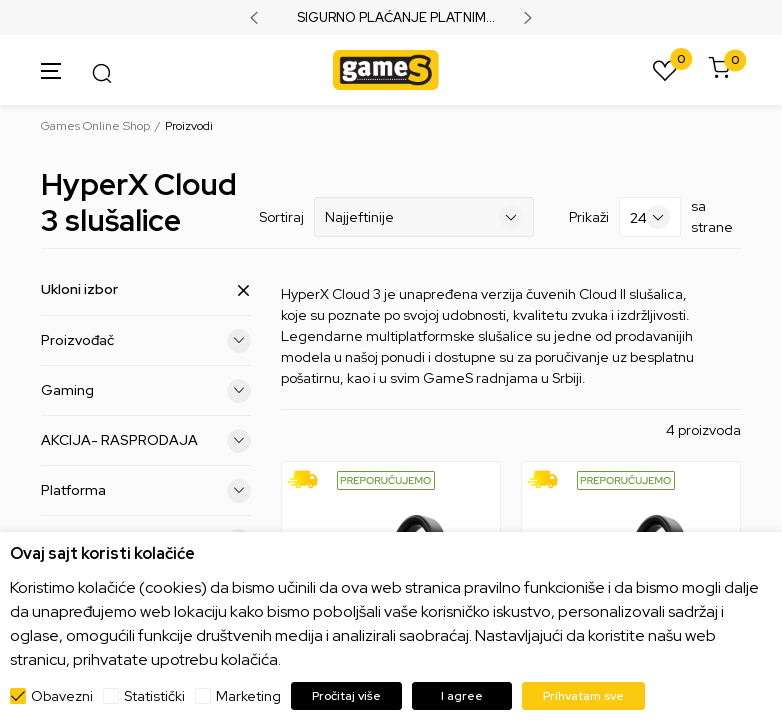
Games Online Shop (95, 126)
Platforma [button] (146, 491)
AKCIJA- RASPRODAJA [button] (146, 441)
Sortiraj (281, 217)
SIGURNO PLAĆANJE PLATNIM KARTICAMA (391, 18)
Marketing (248, 696)
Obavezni (62, 696)
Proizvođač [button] (146, 341)
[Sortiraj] (424, 217)
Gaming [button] (146, 391)
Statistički (154, 696)
